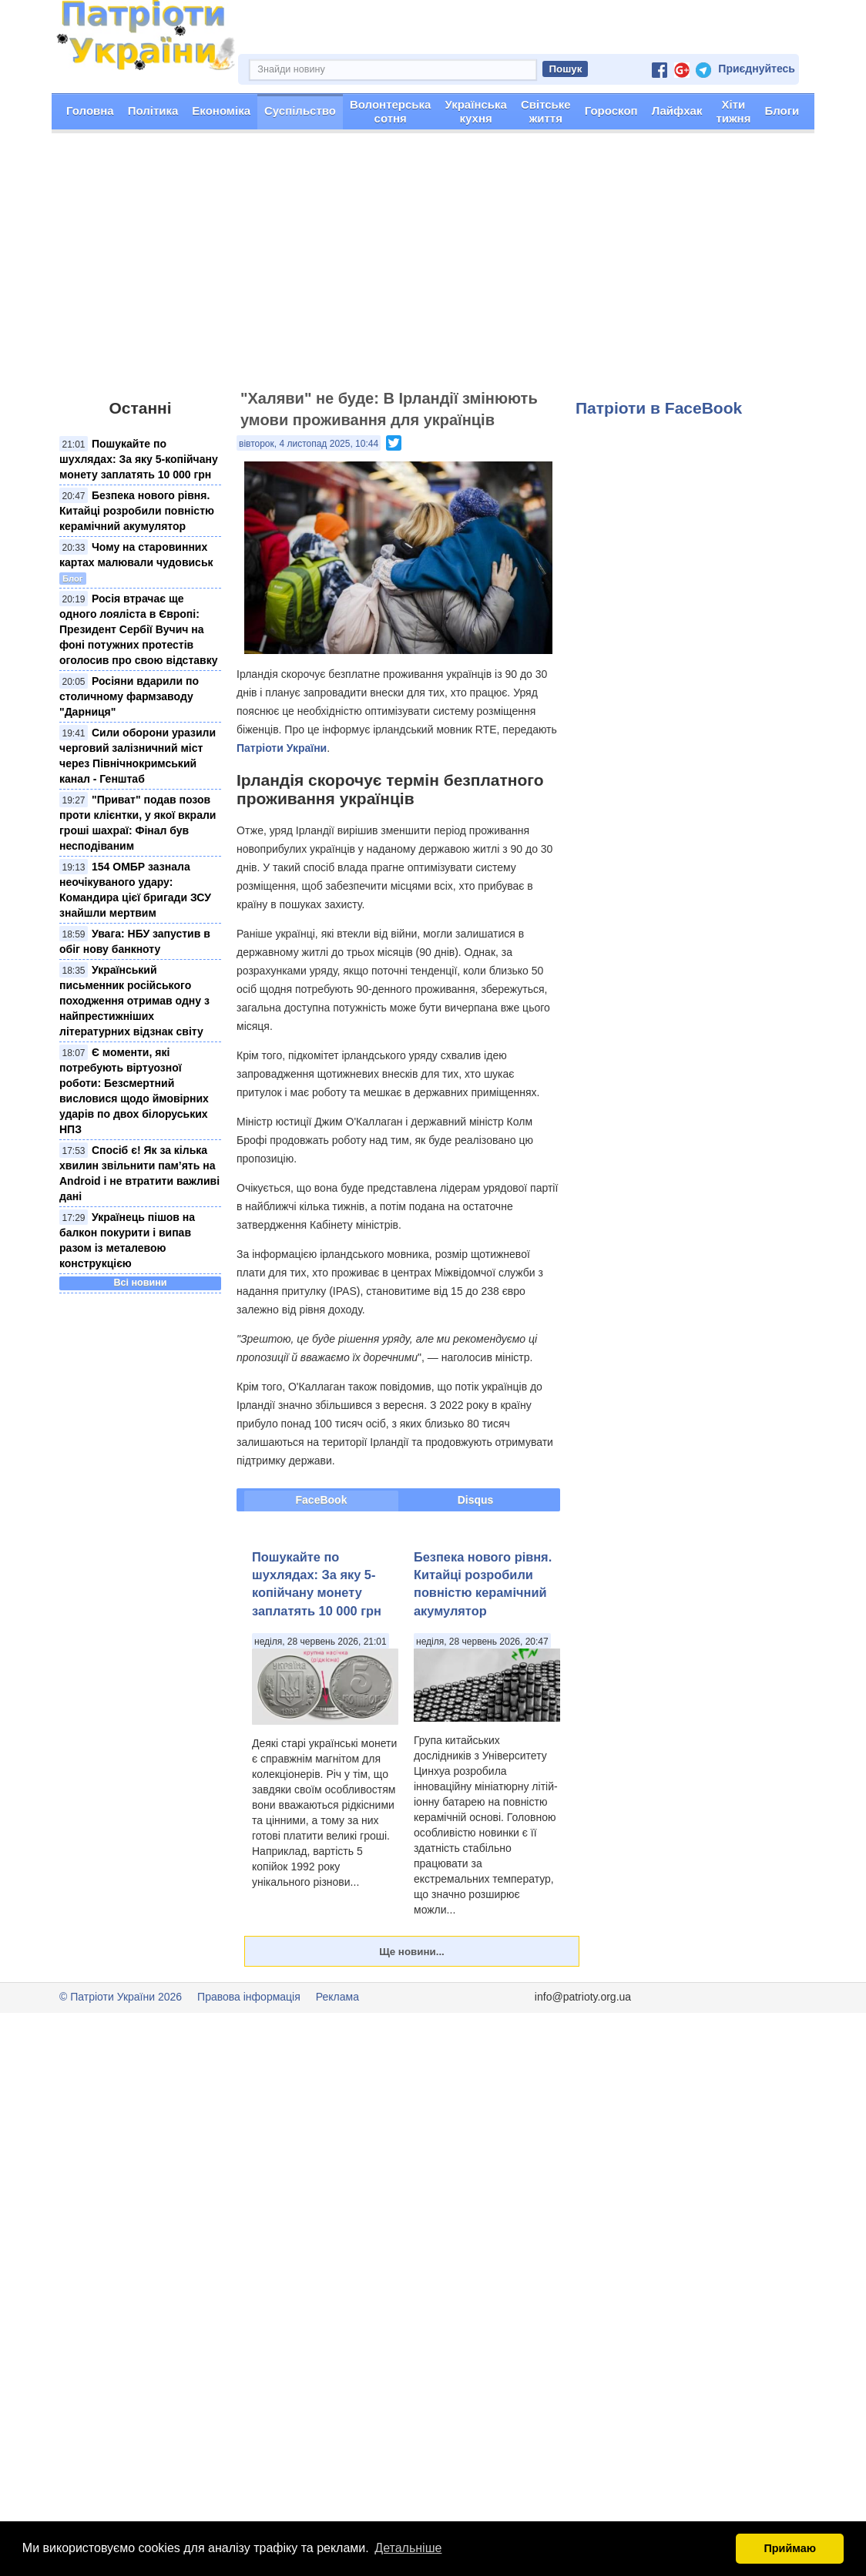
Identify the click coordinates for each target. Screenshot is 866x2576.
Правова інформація (248, 1997)
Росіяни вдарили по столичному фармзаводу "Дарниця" (129, 696)
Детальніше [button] (407, 2547)
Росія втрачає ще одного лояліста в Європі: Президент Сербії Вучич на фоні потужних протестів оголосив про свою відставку (138, 629)
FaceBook (321, 1500)
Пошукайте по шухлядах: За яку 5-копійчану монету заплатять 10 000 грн (138, 459)
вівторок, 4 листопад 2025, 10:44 (308, 443)
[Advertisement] (433, 268)
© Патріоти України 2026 (120, 1997)
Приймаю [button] (790, 2548)
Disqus (476, 1500)
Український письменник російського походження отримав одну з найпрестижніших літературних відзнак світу (134, 1001)
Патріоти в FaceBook (659, 408)
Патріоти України (282, 748)
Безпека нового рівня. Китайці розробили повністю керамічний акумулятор (136, 510)
